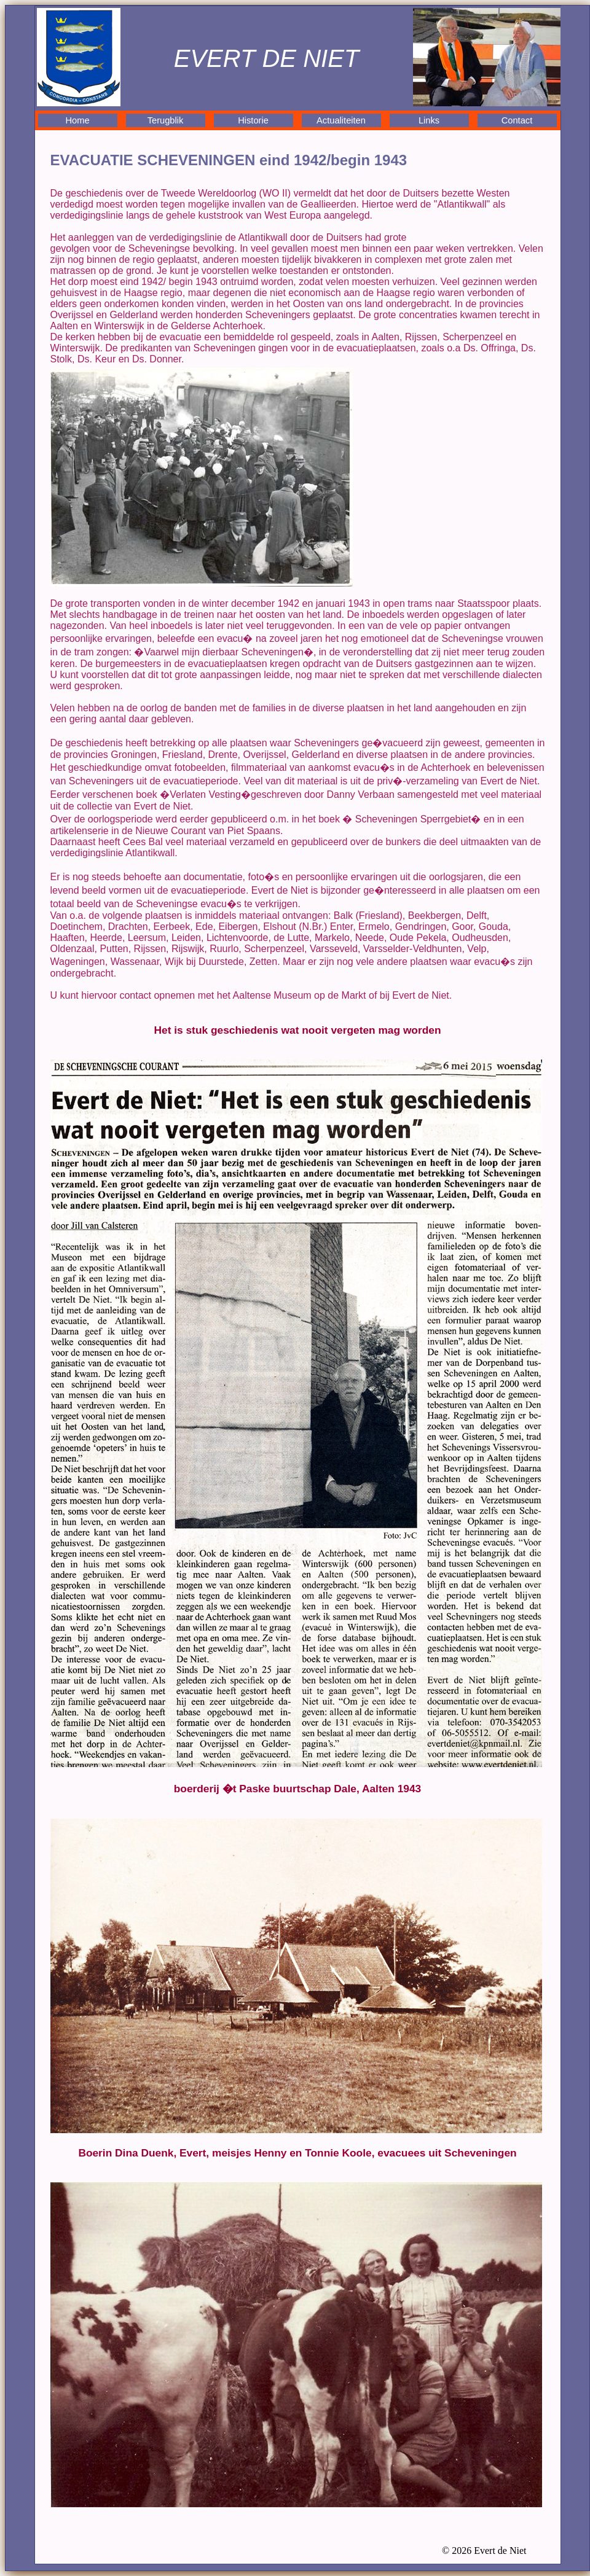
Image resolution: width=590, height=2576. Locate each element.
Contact (517, 120)
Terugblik (166, 120)
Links (429, 120)
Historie (253, 120)
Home (77, 120)
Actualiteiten (341, 120)
